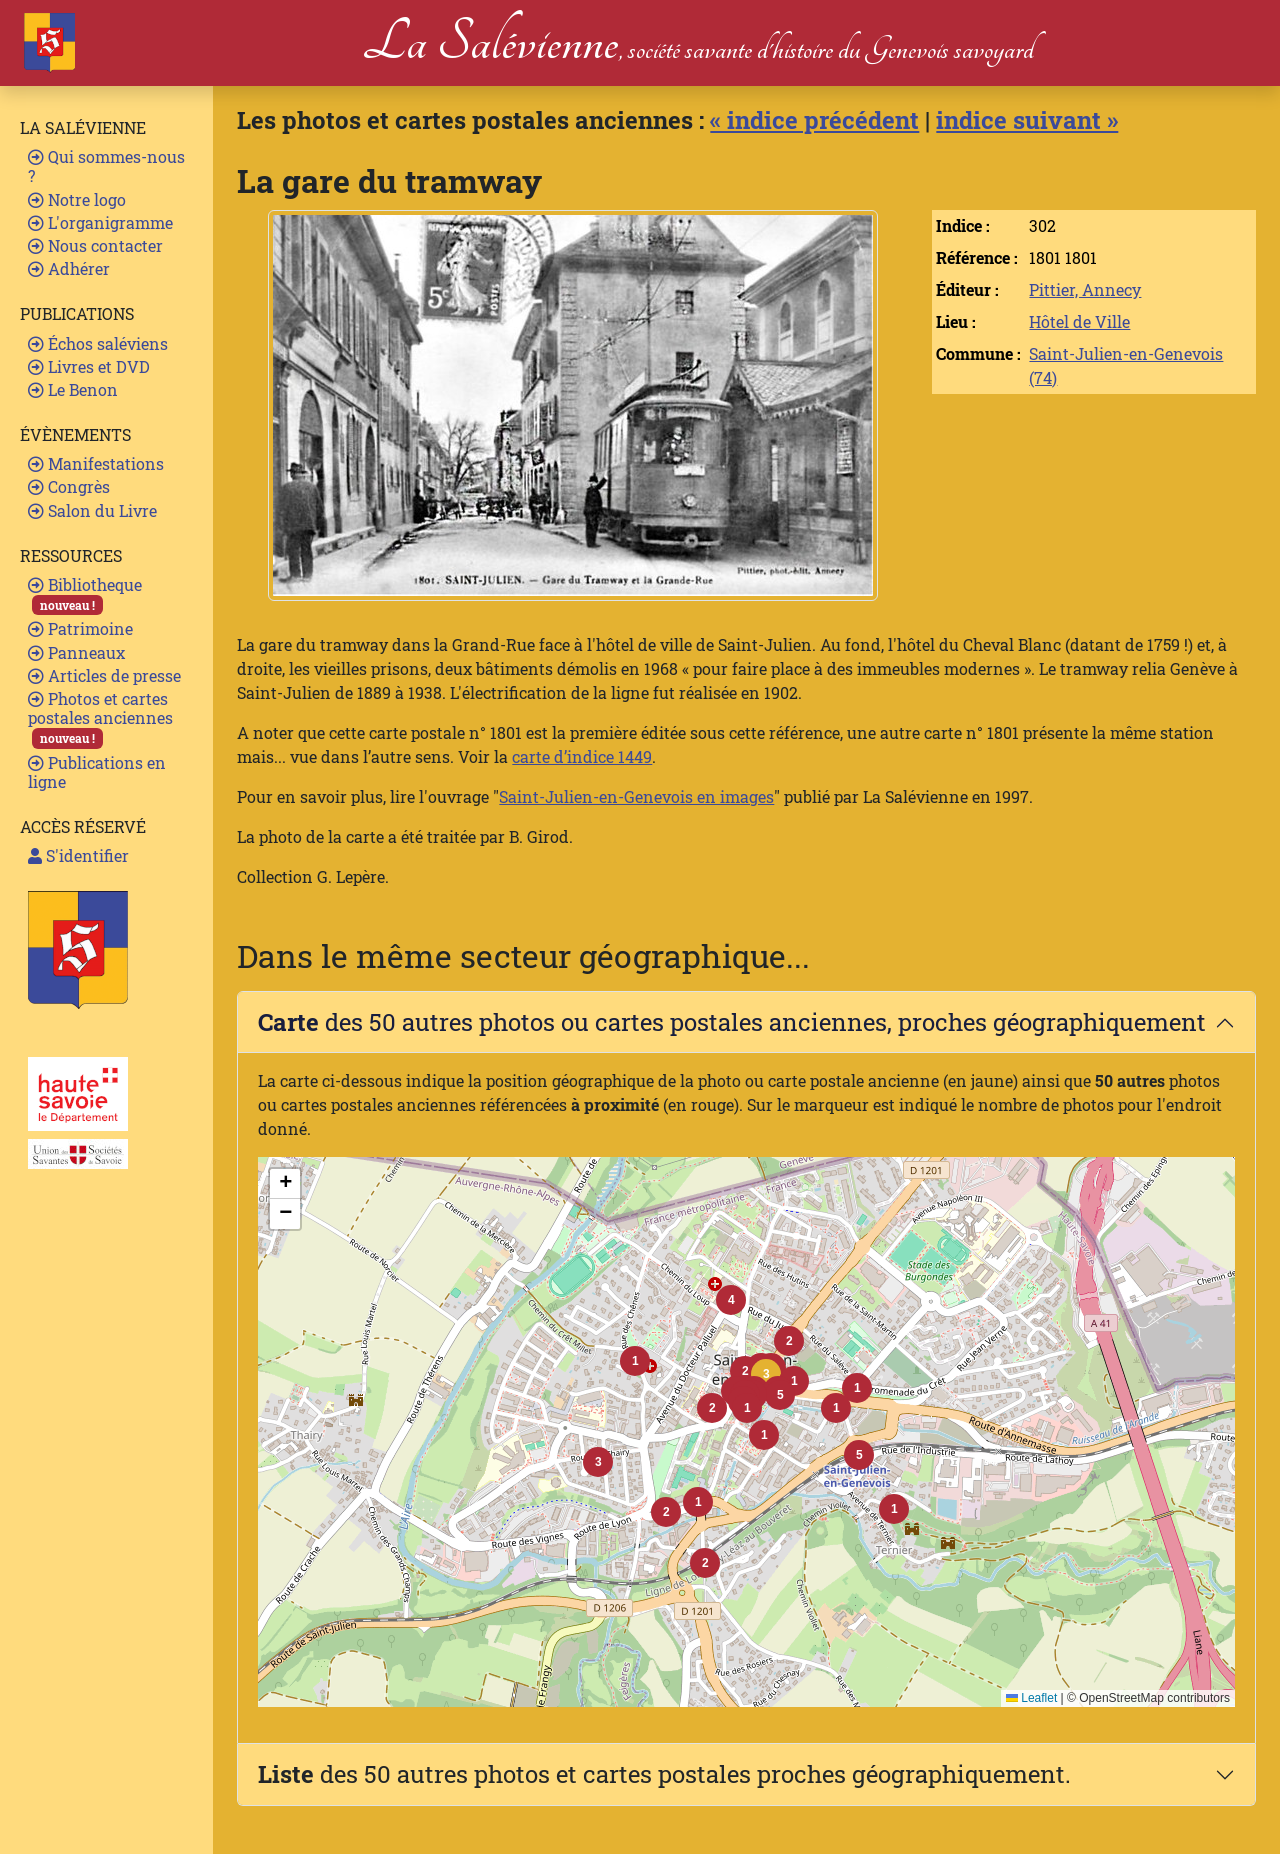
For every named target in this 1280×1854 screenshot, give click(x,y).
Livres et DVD (89, 366)
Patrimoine (80, 628)
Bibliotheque (85, 594)
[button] (766, 1374)
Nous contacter (95, 245)
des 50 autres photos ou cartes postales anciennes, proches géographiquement (732, 1022)
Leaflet (1031, 1698)
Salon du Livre (92, 510)
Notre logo (77, 199)
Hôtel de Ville (1079, 321)
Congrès (69, 486)
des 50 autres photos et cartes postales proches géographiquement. (664, 1774)
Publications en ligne (97, 772)
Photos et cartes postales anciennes (100, 718)
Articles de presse (104, 675)
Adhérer (69, 268)
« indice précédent (814, 120)
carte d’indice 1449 (582, 756)
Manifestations (96, 463)
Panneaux (76, 652)
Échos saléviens (98, 343)
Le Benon (73, 389)
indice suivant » (1027, 120)
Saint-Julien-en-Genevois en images (636, 796)
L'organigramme (100, 222)
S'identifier (78, 855)
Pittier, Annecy (1085, 289)
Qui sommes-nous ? (106, 166)
